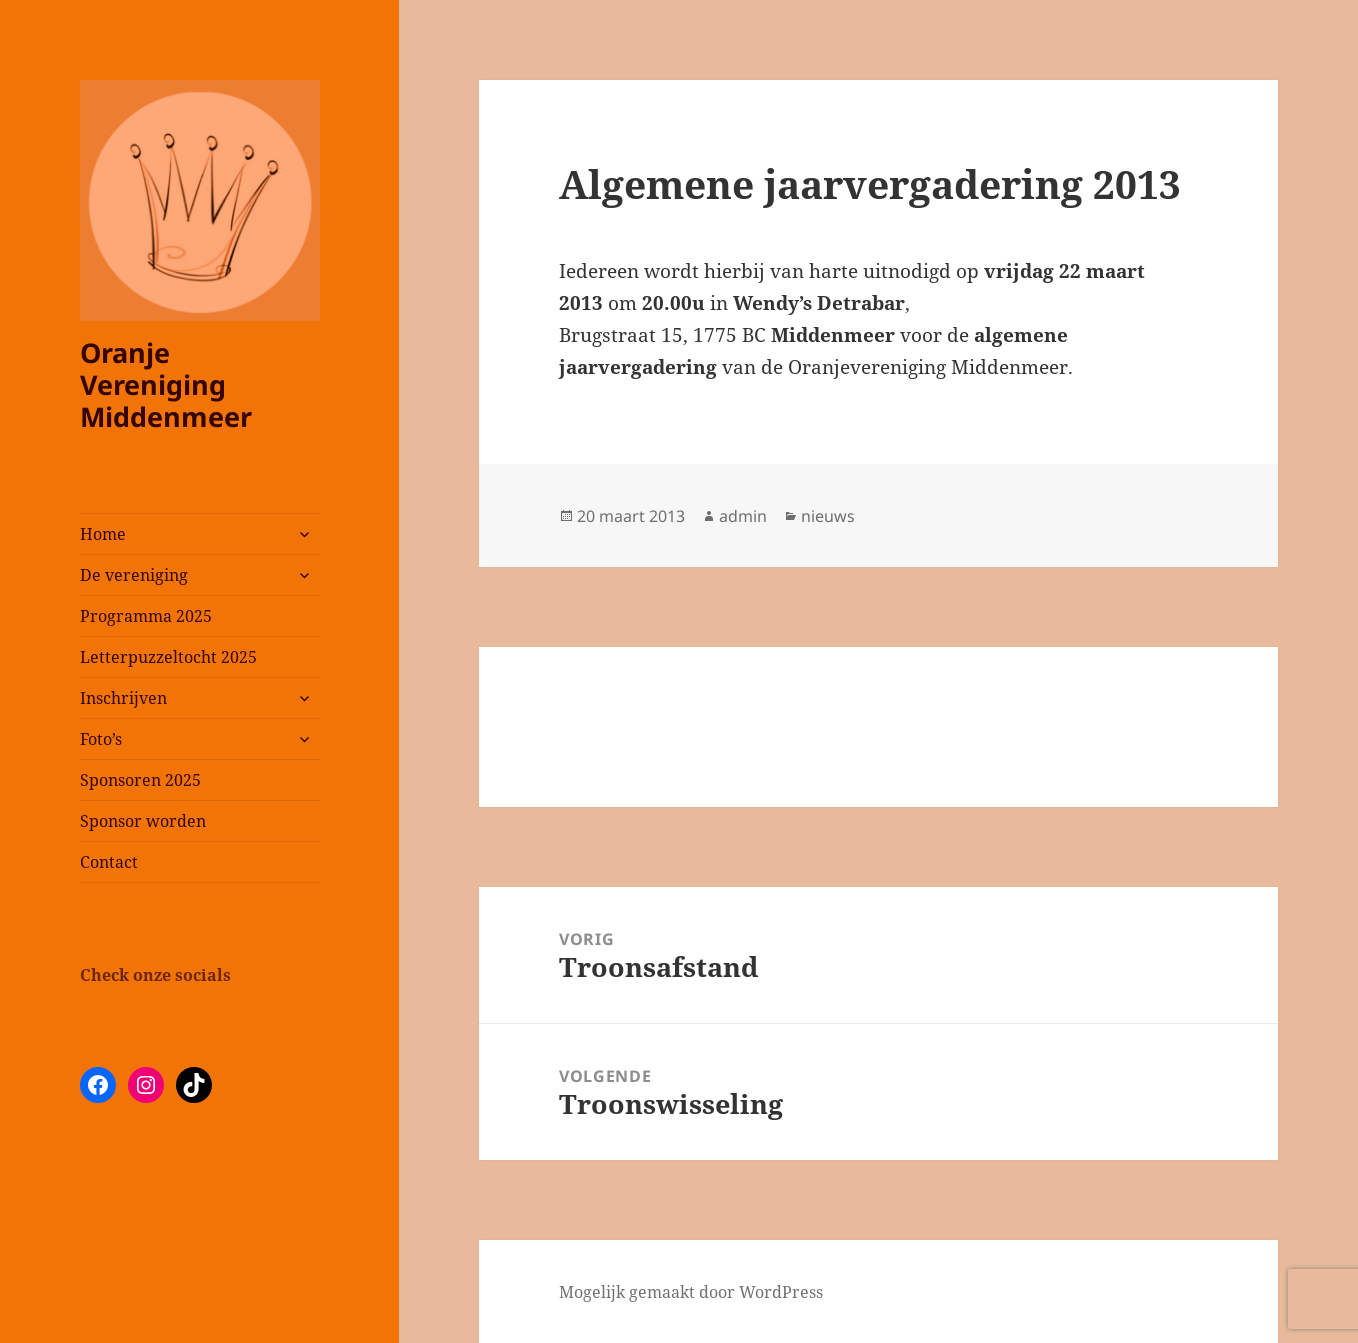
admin (743, 516)
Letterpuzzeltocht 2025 (168, 657)
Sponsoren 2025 (140, 780)
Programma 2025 (146, 616)
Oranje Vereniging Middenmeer (166, 384)
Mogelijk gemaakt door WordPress (691, 1292)
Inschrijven (123, 698)
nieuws (828, 516)
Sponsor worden (143, 821)
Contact (109, 862)
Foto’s (101, 739)
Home (103, 534)
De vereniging (134, 575)
